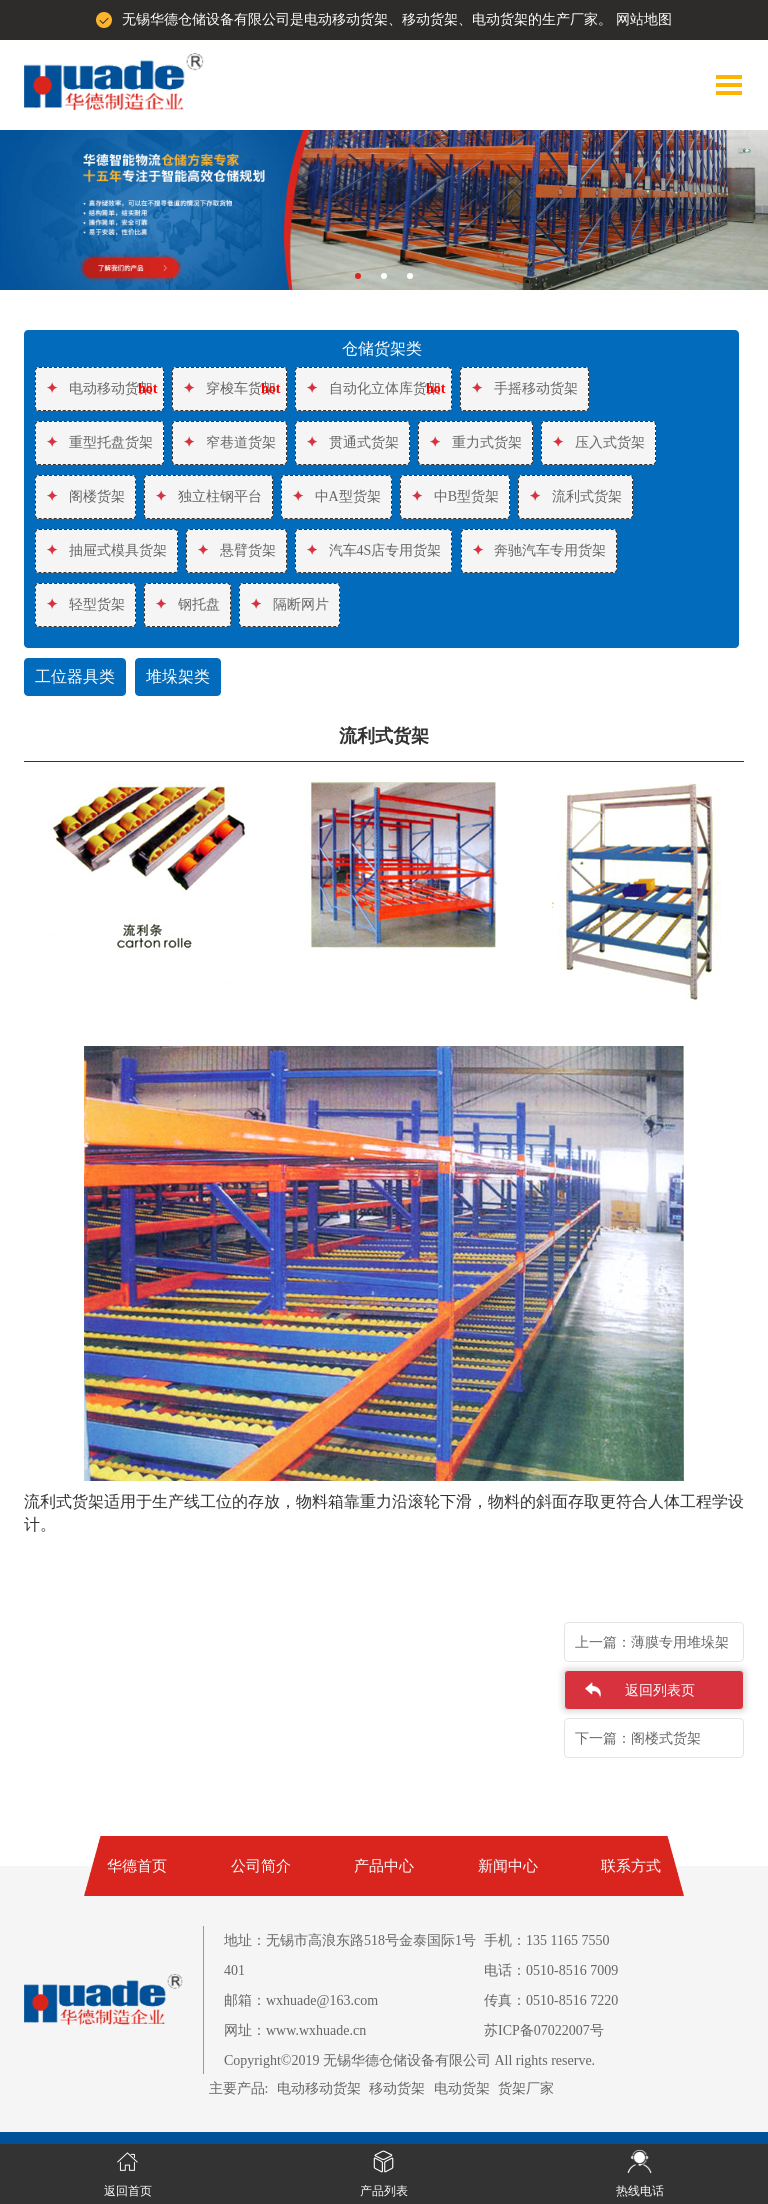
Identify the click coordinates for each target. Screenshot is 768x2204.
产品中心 (384, 1866)
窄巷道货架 (229, 442)
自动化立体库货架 (373, 388)
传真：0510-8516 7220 (551, 2000)
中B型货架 (455, 496)
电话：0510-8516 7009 (551, 1970)
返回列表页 (660, 1690)
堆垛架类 (178, 677)
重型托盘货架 (99, 442)
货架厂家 (526, 2088)
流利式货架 (575, 496)
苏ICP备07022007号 (544, 2030)
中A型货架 (336, 496)
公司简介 (261, 1866)
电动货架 (462, 2088)
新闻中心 (508, 1866)
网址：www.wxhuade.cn (295, 2030)
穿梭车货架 (229, 388)
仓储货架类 (382, 349)
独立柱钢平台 (208, 496)
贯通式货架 (352, 442)
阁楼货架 (85, 496)
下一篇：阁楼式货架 (638, 1738)
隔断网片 (289, 604)
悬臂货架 (236, 550)
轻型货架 (85, 604)
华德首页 (137, 1866)
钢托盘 (187, 604)
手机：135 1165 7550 (546, 1940)
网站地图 (644, 19)
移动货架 (397, 2088)
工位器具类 (75, 677)
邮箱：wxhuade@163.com (301, 2000)
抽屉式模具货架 (106, 550)
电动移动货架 (99, 388)
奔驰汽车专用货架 (539, 550)
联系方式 (631, 1866)
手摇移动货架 (524, 388)
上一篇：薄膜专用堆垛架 (652, 1642)
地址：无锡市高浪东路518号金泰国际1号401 (350, 1955)
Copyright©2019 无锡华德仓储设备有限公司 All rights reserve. (409, 2060)
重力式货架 (475, 442)
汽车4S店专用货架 (373, 550)
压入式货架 (598, 442)
